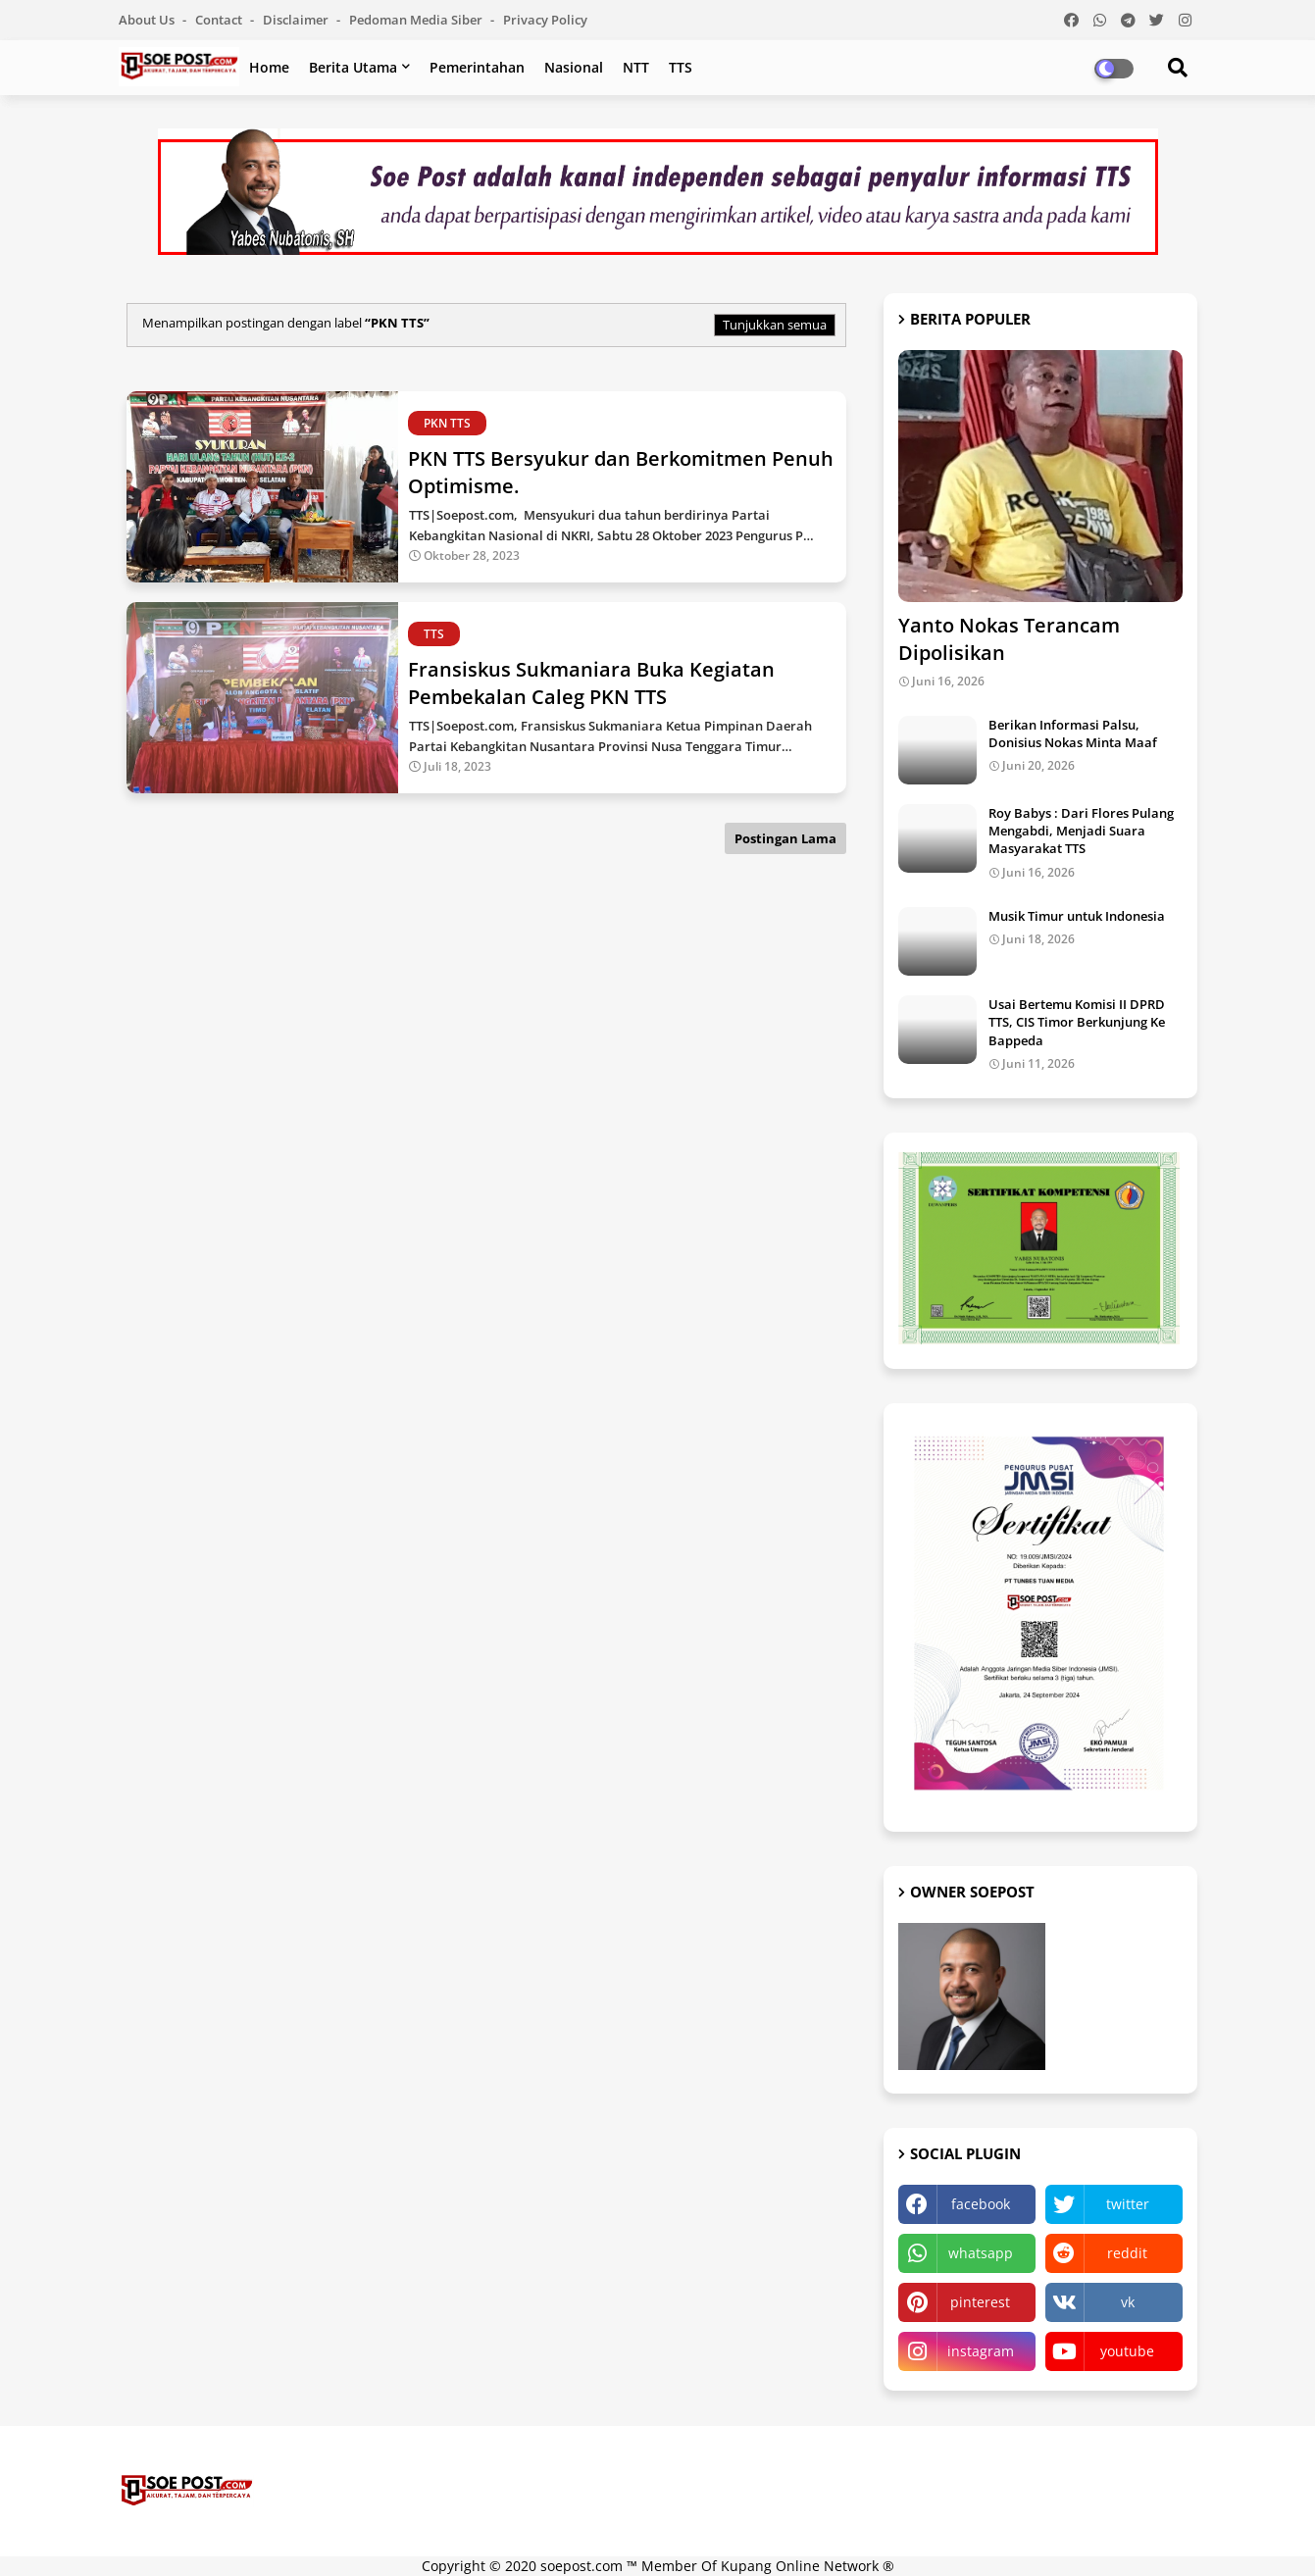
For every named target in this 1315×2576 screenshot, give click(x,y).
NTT (636, 67)
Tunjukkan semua (775, 324)
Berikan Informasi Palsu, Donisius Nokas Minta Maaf (1072, 733)
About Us (148, 19)
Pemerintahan (477, 67)
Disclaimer (297, 19)
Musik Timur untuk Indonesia (1076, 916)
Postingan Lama (785, 838)
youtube (1127, 2351)
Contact (220, 19)
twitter (1127, 2204)
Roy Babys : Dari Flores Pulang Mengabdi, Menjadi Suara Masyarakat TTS (1081, 830)
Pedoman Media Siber (417, 19)
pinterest (980, 2302)
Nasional (573, 67)
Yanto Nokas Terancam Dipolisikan (1009, 639)
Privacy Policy (545, 19)
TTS (680, 67)
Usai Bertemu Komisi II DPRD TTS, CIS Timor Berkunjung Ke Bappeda (1076, 1021)
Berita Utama (353, 67)
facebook (980, 2204)
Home (269, 67)
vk (1128, 2302)
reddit (1127, 2253)
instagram (980, 2351)
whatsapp (980, 2253)
